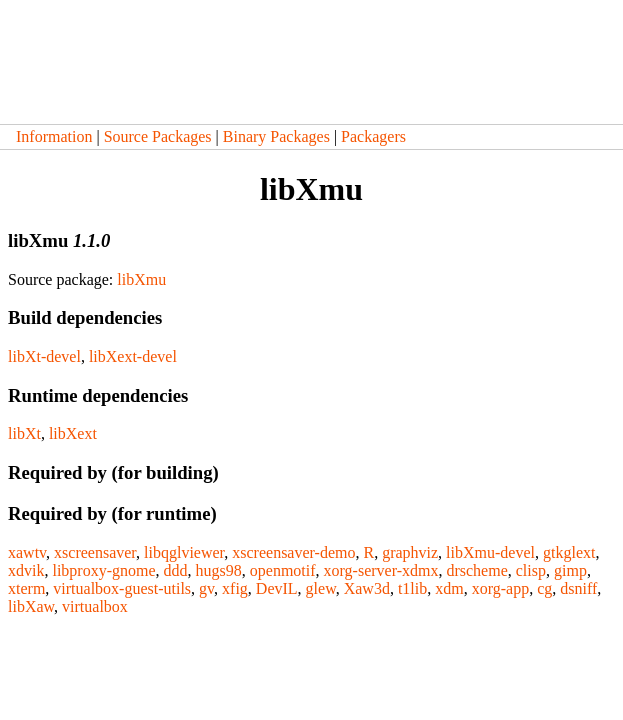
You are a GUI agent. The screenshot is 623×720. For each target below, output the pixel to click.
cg (544, 588)
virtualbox (95, 606)
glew (321, 588)
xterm (26, 588)
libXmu (141, 279)
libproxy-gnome (103, 570)
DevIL (277, 588)
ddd (176, 570)
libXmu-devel (490, 552)
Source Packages (158, 136)
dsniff (578, 588)
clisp (531, 570)
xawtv (27, 552)
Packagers (373, 136)
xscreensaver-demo (293, 552)
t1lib (412, 588)
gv (206, 588)
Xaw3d (367, 588)
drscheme (476, 570)
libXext (73, 433)
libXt (24, 433)
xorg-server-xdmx (381, 570)
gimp (570, 570)
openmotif (283, 570)
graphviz (410, 552)
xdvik (26, 570)
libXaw (31, 606)
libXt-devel (44, 356)
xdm (449, 588)
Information (54, 136)
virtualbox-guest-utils (122, 588)
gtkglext (569, 552)
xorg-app (500, 588)
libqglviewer (184, 552)
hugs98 (219, 570)
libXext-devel (133, 356)
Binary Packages (276, 136)
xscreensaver (95, 552)
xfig (235, 588)
